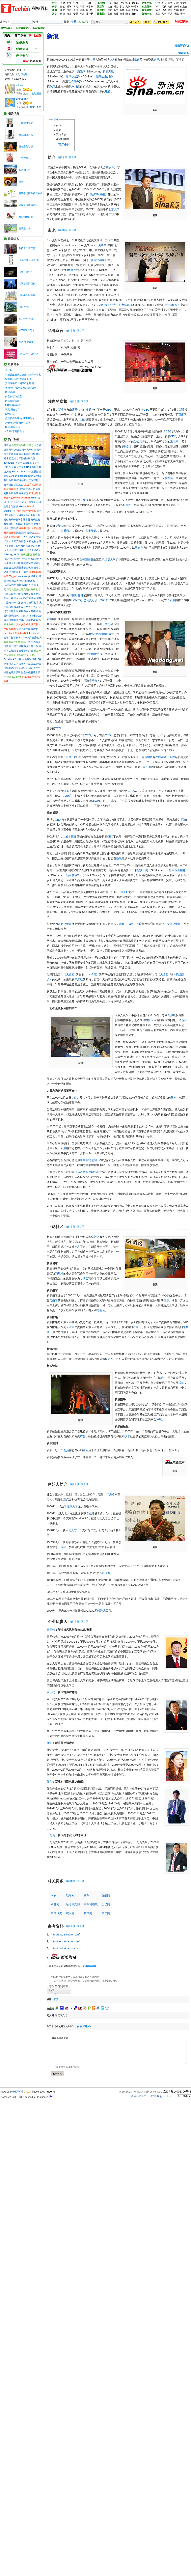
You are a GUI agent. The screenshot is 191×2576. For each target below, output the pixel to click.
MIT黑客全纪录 (27, 330)
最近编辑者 (22, 107)
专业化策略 (174, 923)
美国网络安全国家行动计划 (19, 383)
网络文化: (147, 3)
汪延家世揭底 (26, 123)
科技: (55, 3)
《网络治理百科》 (28, 295)
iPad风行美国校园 (23, 524)
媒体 (137, 59)
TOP (170, 2096)
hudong (50, 2091)
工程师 (62, 1547)
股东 (174, 1097)
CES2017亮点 (12, 427)
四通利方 (66, 530)
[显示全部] (64, 144)
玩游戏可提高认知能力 (23, 646)
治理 (176, 3)
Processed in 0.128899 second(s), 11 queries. (26, 2097)
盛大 (77, 1097)
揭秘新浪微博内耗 (28, 205)
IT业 (82, 3)
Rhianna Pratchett (21, 471)
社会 (157, 3)
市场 (135, 1327)
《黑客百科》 (26, 271)
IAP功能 (20, 615)
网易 (121, 923)
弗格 (124, 304)
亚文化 (183, 3)
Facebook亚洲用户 (14, 659)
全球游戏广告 (26, 650)
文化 (110, 13)
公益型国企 (17, 467)
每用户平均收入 (32, 550)
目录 (56, 119)
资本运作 (71, 836)
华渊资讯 (91, 530)
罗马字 (72, 270)
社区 (96, 1236)
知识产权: (147, 13)
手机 (75, 10)
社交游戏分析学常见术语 (17, 519)
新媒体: (101, 6)
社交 (110, 6)
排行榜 (89, 13)
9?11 (104, 600)
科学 (69, 6)
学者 (122, 6)
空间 (85, 1450)
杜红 (49, 1742)
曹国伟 (76, 409)
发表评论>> (84, 2026)
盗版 (157, 13)
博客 (116, 6)
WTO (77, 600)
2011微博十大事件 (24, 449)
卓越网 (55, 1904)
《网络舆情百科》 (28, 283)
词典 (82, 10)
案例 (176, 6)
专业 (89, 1513)
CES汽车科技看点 (14, 431)
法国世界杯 (76, 595)
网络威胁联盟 (12, 400)
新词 (127, 10)
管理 (122, 13)
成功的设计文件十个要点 (27, 607)
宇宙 (82, 6)
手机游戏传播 (16, 550)
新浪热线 (71, 76)
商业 (116, 13)
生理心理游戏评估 (28, 620)
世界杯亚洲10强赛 (100, 634)
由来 (58, 130)
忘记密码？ (84, 21)
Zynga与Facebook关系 (21, 476)
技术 (75, 3)
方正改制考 (33, 541)
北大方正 (73, 1530)
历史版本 (25, 74)
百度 (181, 414)
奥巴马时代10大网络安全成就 (20, 387)
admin (19, 85)
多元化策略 (65, 923)
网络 (74, 86)
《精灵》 (93, 974)
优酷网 (106, 1895)
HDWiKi (18, 2091)
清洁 (157, 10)
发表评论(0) (182, 45)
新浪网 (81, 71)
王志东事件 (25, 158)
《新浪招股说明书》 (86, 1172)
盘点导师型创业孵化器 (23, 458)
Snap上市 (10, 414)
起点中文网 (73, 1904)
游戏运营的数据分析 (29, 515)
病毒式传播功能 (12, 593)
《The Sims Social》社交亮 (21, 502)
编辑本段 (62, 157)
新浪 (61, 409)
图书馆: (101, 13)
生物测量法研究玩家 (22, 567)
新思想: (101, 10)
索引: (55, 13)
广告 (110, 3)
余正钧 (51, 1692)
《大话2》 (163, 974)
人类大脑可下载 (22, 663)
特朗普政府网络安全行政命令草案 (23, 374)
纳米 (170, 10)
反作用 (8, 370)
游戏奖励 (18, 484)
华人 (112, 59)
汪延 (88, 409)
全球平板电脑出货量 (27, 628)
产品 (77, 1246)
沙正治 (138, 441)
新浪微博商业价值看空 (30, 193)
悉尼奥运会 (90, 600)
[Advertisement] (106, 1998)
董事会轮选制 (88, 1160)
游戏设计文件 (11, 611)
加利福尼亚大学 (109, 304)
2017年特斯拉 (26, 318)
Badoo (7, 585)
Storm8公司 (10, 510)
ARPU (17, 554)
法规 (176, 13)
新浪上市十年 (26, 228)
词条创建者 (22, 93)
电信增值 (147, 757)
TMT (88, 3)
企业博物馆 (22, 28)
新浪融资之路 (26, 134)
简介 (58, 125)
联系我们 (156, 2096)
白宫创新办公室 (13, 396)
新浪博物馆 (38, 28)
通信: (55, 10)
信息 (166, 1300)
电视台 (101, 1310)
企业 (69, 3)
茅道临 (127, 446)
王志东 (110, 167)
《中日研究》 (172, 304)
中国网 (106, 1913)
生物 (176, 10)
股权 (128, 505)
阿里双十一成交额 (28, 353)
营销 (116, 3)
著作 (182, 13)
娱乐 (156, 59)
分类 (62, 13)
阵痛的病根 (62, 139)
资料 (110, 1358)
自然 (62, 6)
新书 (116, 10)
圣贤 (18, 89)
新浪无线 (108, 71)
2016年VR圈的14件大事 (18, 422)
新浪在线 (71, 875)
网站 (110, 10)
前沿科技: (147, 10)
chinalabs (22, 98)
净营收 (93, 680)
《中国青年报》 (95, 653)
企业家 (106, 1573)
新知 (122, 10)
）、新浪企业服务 (174, 870)
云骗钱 (30, 532)
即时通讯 (100, 1610)
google (135, 3)
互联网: (101, 3)
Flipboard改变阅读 (23, 598)
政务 (122, 3)
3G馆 (89, 10)
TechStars (9, 462)
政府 (52, 86)
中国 (92, 59)
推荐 (69, 13)
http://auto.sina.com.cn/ (65, 1934)
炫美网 (70, 1913)
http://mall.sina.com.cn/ (65, 1948)
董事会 (147, 767)
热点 (82, 13)
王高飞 (51, 1835)
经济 (127, 13)
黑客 (170, 3)
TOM (130, 923)
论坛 (162, 1377)
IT (131, 1566)
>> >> (27, 28)
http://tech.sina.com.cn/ (65, 1941)
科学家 (89, 6)
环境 (159, 1419)
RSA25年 (10, 392)
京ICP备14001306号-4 (177, 2091)
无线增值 (167, 478)
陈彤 (108, 624)
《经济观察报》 (98, 194)
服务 (108, 91)
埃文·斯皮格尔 (12, 409)
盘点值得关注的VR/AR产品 (19, 418)
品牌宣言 (61, 134)
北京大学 (114, 209)
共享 (164, 13)
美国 (85, 559)
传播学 (135, 6)
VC (157, 6)
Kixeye (22, 506)
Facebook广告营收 (29, 637)
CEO (108, 409)
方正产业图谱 (19, 541)
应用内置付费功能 (28, 611)
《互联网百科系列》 (29, 260)
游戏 (127, 3)
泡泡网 (70, 1895)
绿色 (164, 10)
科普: (55, 6)
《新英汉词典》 (97, 260)
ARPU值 (8, 554)
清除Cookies (139, 2096)
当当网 (106, 1904)
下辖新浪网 (141, 870)
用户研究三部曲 (20, 572)
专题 (75, 13)
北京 (63, 1499)
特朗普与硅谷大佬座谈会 (18, 379)
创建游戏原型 (21, 493)
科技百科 (6, 28)
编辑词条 (183, 53)
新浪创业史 (25, 170)
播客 (55, 1300)
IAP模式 (34, 615)
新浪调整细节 (26, 216)
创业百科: (147, 6)
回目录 (72, 157)
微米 (21, 181)
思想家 (135, 10)
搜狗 (86, 1895)
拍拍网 (88, 1913)
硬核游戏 (28, 563)
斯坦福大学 (109, 559)
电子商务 (73, 81)
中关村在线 (91, 1904)
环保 (182, 10)
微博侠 (7, 445)
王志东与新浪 (26, 146)
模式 (181, 1382)
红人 (164, 3)
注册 (73, 21)
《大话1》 (69, 974)
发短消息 (36, 93)
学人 (170, 13)
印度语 (100, 245)
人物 (62, 3)
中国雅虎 (56, 1913)
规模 (60, 1273)
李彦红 (78, 979)
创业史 (183, 6)
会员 (66, 1450)
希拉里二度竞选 (27, 248)
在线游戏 (161, 757)
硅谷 (90, 559)
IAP (27, 615)
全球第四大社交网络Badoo (21, 580)
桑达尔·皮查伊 (26, 342)
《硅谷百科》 (26, 307)
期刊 (133, 13)
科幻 (75, 6)
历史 (62, 10)
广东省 (110, 1494)
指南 (170, 6)
